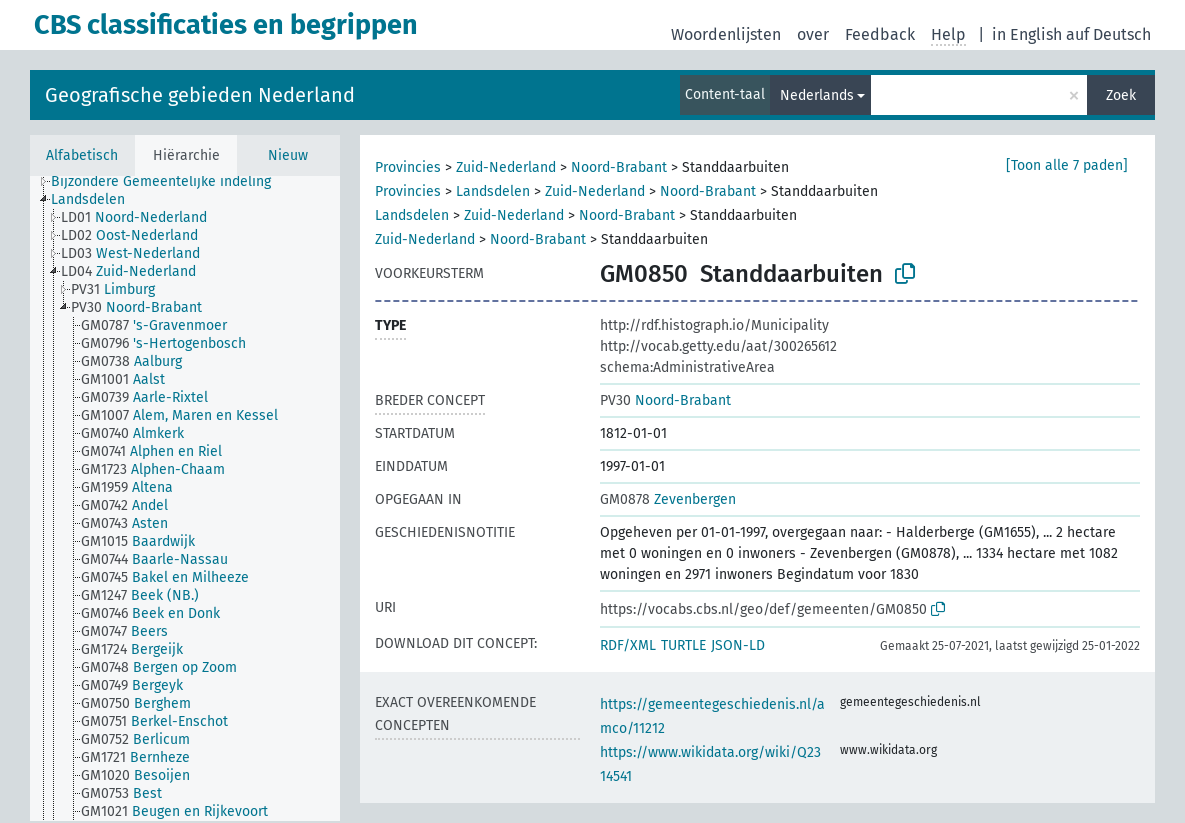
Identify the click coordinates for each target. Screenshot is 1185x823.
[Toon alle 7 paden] (1067, 165)
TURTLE (683, 645)
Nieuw (288, 155)
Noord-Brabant (619, 167)
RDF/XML (628, 645)
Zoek (1121, 95)
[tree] (185, 498)
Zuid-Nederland (506, 167)
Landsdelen (493, 191)
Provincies (408, 167)
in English (1027, 34)
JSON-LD (738, 645)
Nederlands (817, 95)
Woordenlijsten (726, 34)
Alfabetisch (82, 155)
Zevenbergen (668, 499)
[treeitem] (169, 182)
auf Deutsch (1108, 34)
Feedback (880, 34)
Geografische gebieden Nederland (200, 95)
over (813, 34)
